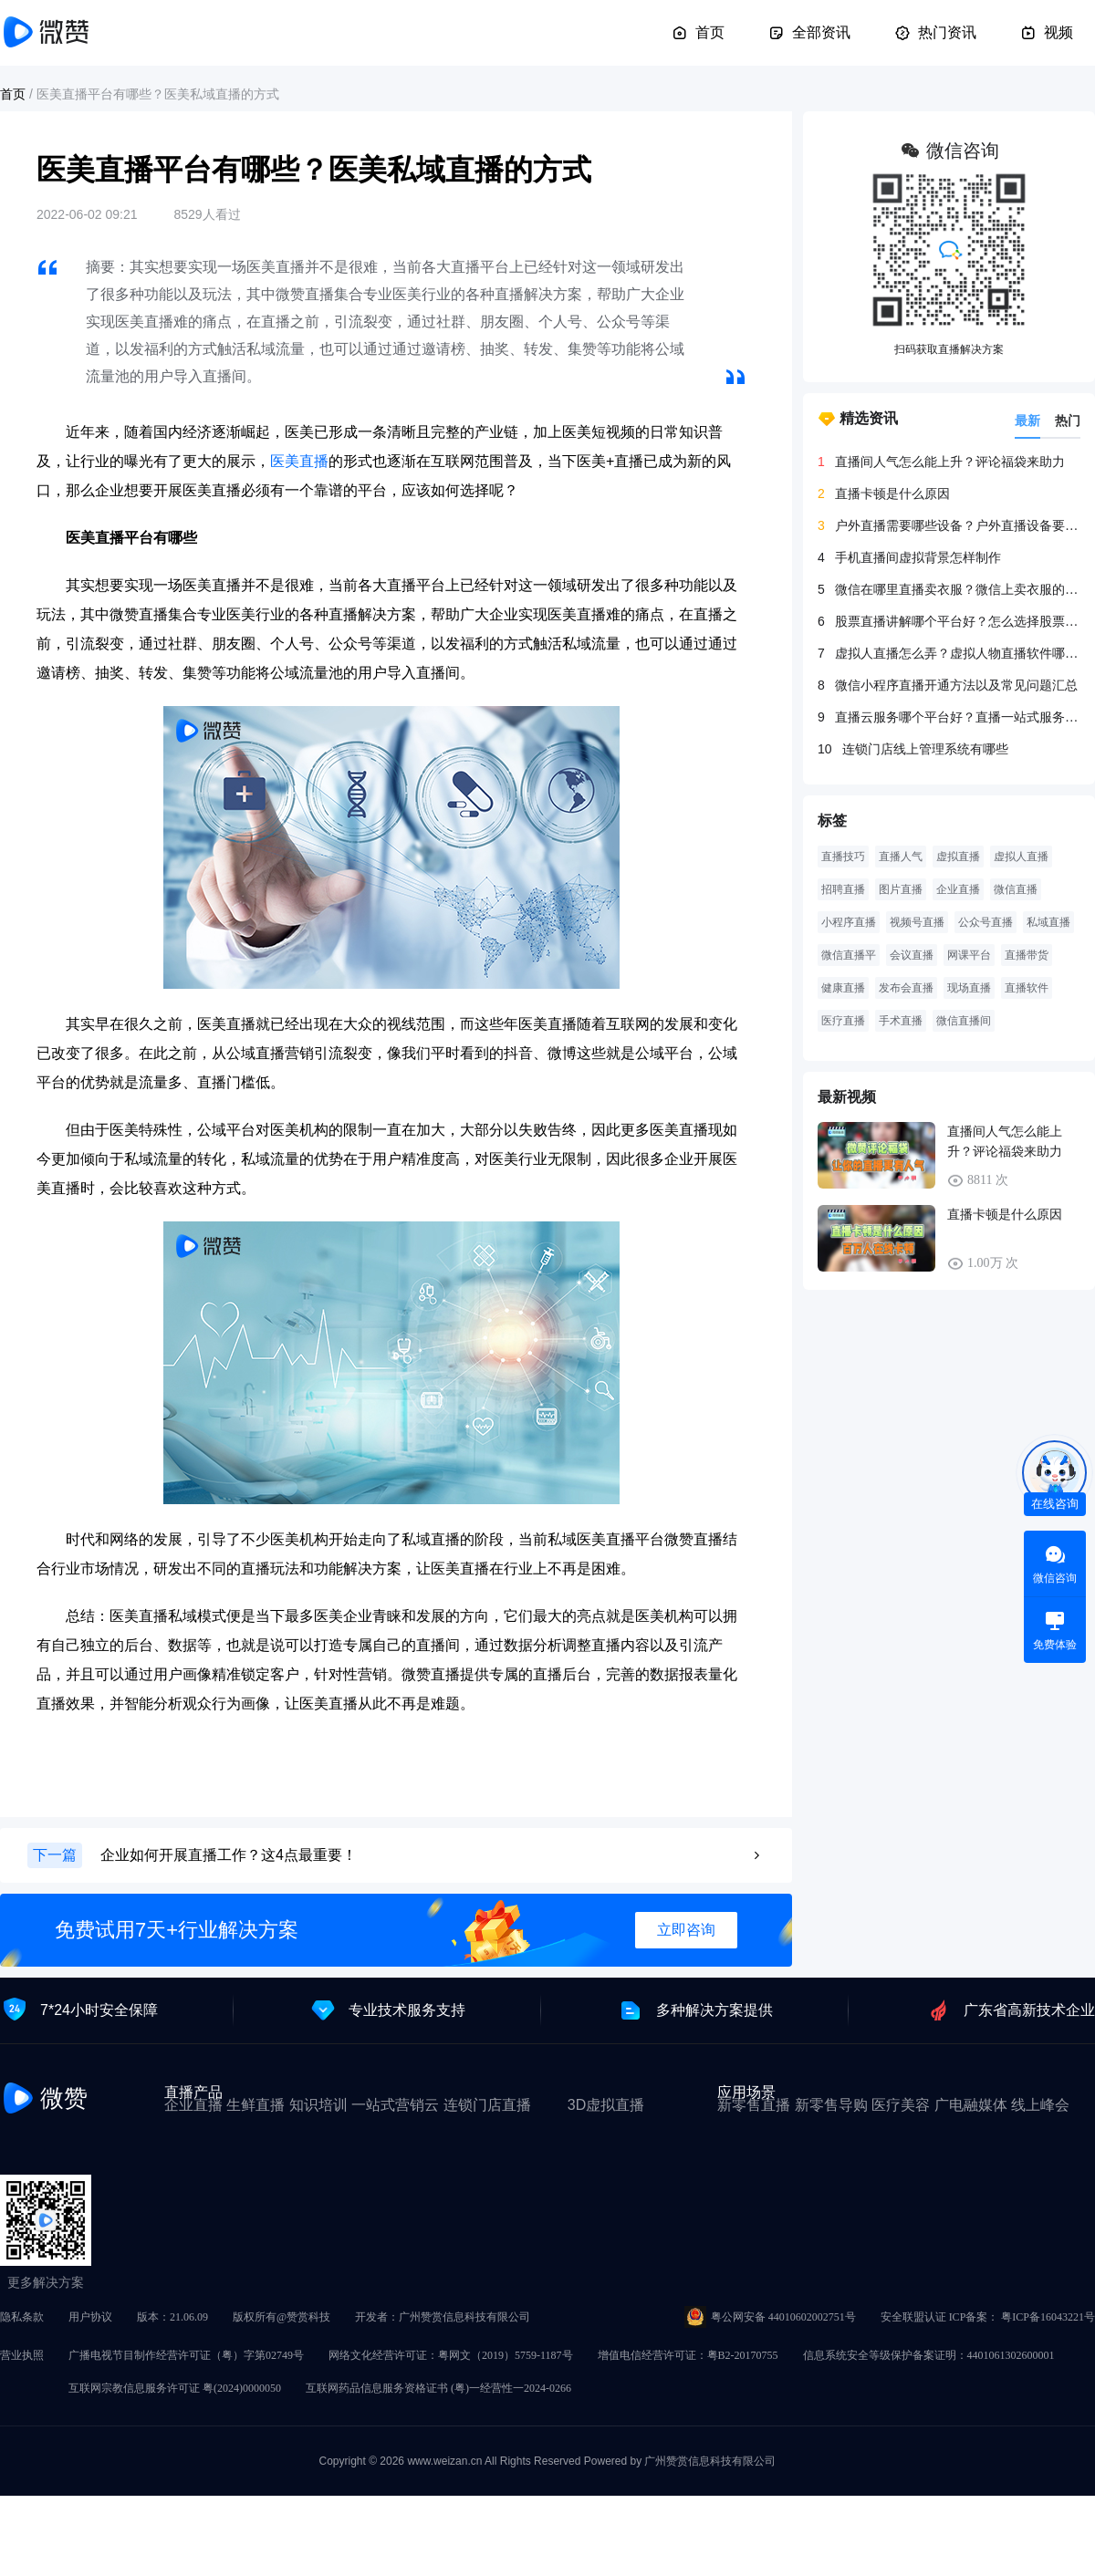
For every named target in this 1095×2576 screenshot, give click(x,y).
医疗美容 (900, 2105)
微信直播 (1016, 889)
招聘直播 (843, 889)
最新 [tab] (1027, 420)
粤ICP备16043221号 (1048, 2317)
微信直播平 (848, 955)
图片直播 (901, 889)
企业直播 (958, 889)
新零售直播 (753, 2105)
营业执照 (22, 2355)
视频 (1046, 33)
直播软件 (1026, 988)
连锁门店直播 (487, 2105)
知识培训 (318, 2105)
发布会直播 (906, 988)
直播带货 (1026, 955)
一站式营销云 (395, 2105)
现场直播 (969, 988)
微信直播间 (963, 1020)
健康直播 (843, 988)
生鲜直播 (255, 2105)
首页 (698, 33)
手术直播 (901, 1020)
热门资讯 (935, 33)
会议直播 (911, 955)
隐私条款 (22, 2317)
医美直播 (299, 461)
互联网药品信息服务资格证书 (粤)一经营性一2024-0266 (438, 2388)
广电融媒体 (970, 2105)
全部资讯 (809, 33)
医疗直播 (843, 1020)
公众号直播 (985, 922)
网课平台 (969, 955)
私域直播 (1048, 922)
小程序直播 (848, 922)
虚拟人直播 (1021, 856)
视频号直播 (917, 922)
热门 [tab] (1067, 420)
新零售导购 (831, 2105)
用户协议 (90, 2317)
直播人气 (901, 856)
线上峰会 (1040, 2105)
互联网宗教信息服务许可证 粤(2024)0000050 (174, 2388)
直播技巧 (843, 856)
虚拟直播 (958, 856)
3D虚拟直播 (606, 2105)
